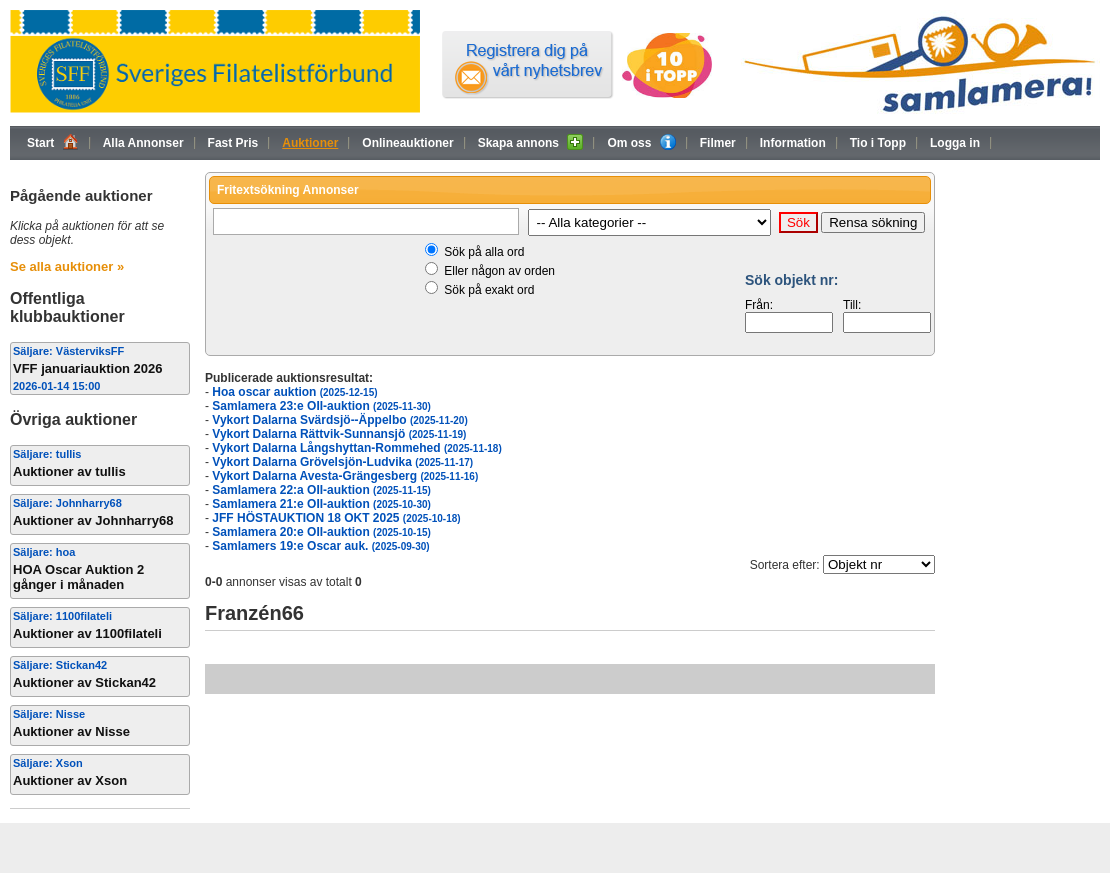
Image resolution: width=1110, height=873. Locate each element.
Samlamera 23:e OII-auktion (321, 406)
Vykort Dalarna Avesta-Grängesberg (345, 476)
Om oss (641, 142)
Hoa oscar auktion (294, 392)
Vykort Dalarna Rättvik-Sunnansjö (339, 434)
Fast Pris (233, 143)
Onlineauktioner (407, 143)
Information (793, 143)
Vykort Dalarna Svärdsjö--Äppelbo (339, 420)
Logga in (955, 143)
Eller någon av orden (499, 271)
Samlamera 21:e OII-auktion (321, 504)
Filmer (718, 143)
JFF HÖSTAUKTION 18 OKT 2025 (336, 518)
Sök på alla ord (484, 252)
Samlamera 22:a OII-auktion (321, 490)
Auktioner (310, 143)
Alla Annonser (143, 143)
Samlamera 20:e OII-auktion (321, 532)
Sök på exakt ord (489, 290)
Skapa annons (531, 142)
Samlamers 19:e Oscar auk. (320, 546)
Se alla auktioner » (67, 266)
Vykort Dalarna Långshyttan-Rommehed (356, 448)
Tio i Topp (878, 143)
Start (53, 142)
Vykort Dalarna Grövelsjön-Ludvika (342, 462)
